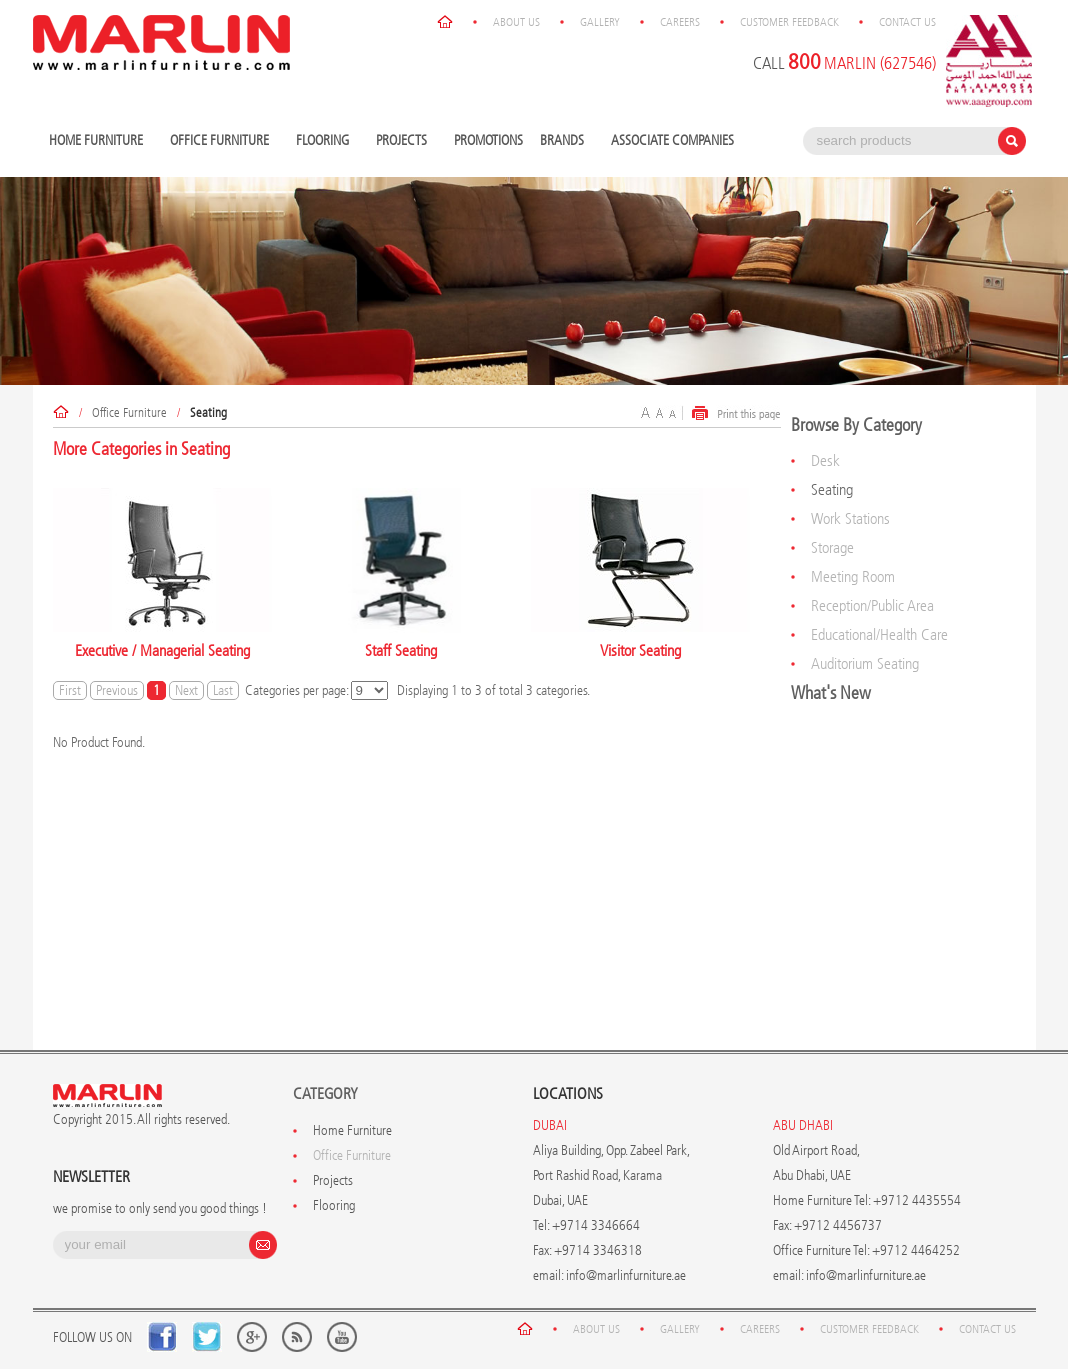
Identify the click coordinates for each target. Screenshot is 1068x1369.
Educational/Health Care (879, 634)
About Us (516, 22)
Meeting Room (853, 576)
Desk (825, 460)
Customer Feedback (789, 22)
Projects (404, 141)
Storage (832, 547)
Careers (680, 22)
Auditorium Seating (865, 663)
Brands (564, 141)
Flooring (325, 141)
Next (186, 690)
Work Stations (850, 518)
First (70, 690)
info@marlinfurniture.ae (626, 1275)
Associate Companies (672, 140)
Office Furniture (222, 141)
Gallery (600, 22)
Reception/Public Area (872, 605)
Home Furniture (98, 141)
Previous (117, 690)
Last (223, 690)
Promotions (488, 140)
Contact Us (907, 22)
